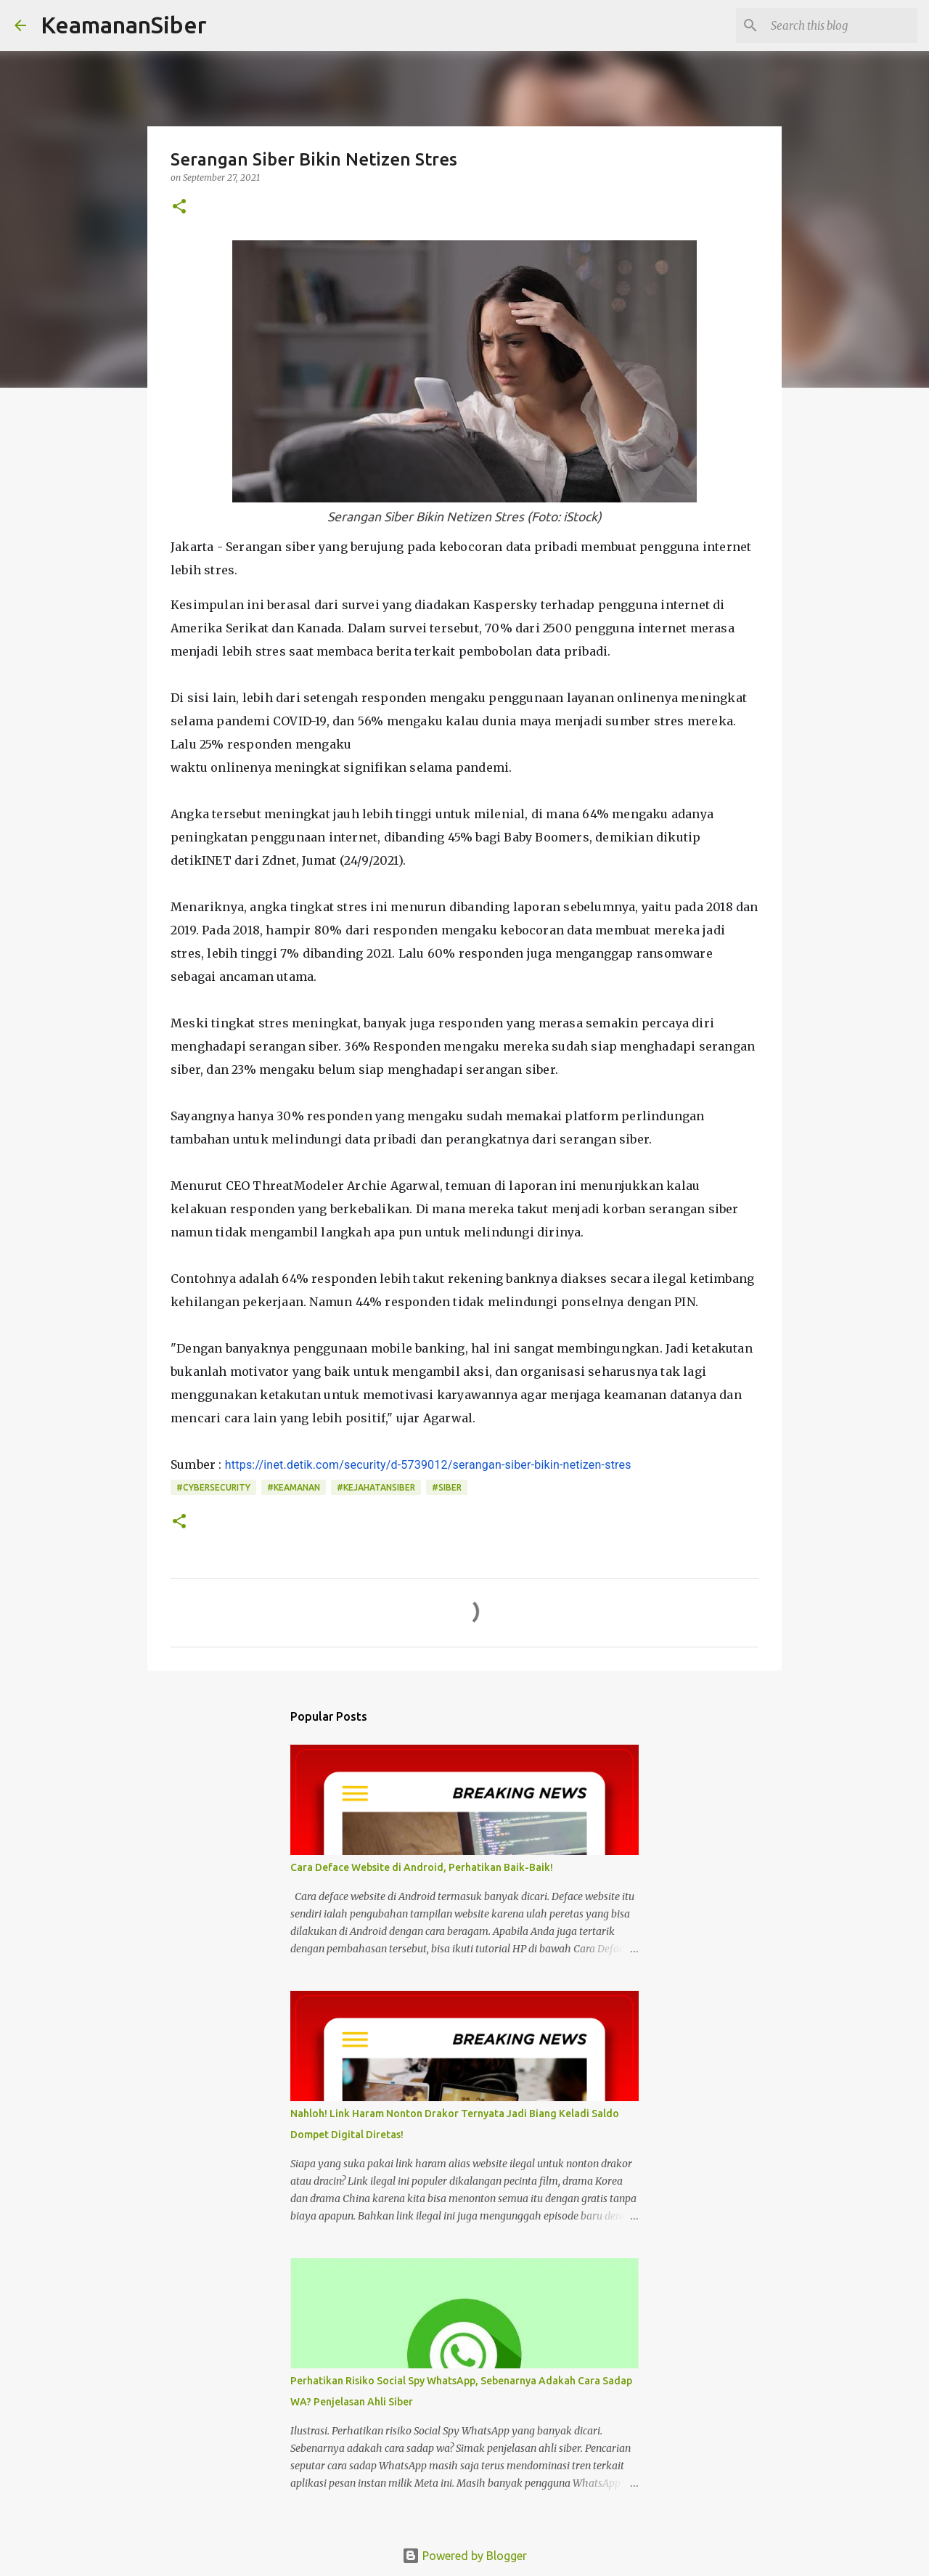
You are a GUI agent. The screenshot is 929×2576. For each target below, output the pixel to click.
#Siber (447, 1487)
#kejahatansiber (376, 1487)
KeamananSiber (124, 25)
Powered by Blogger (464, 2555)
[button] (179, 207)
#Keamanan (293, 1487)
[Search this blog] (841, 25)
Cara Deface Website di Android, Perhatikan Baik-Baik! (421, 1867)
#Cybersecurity (213, 1487)
